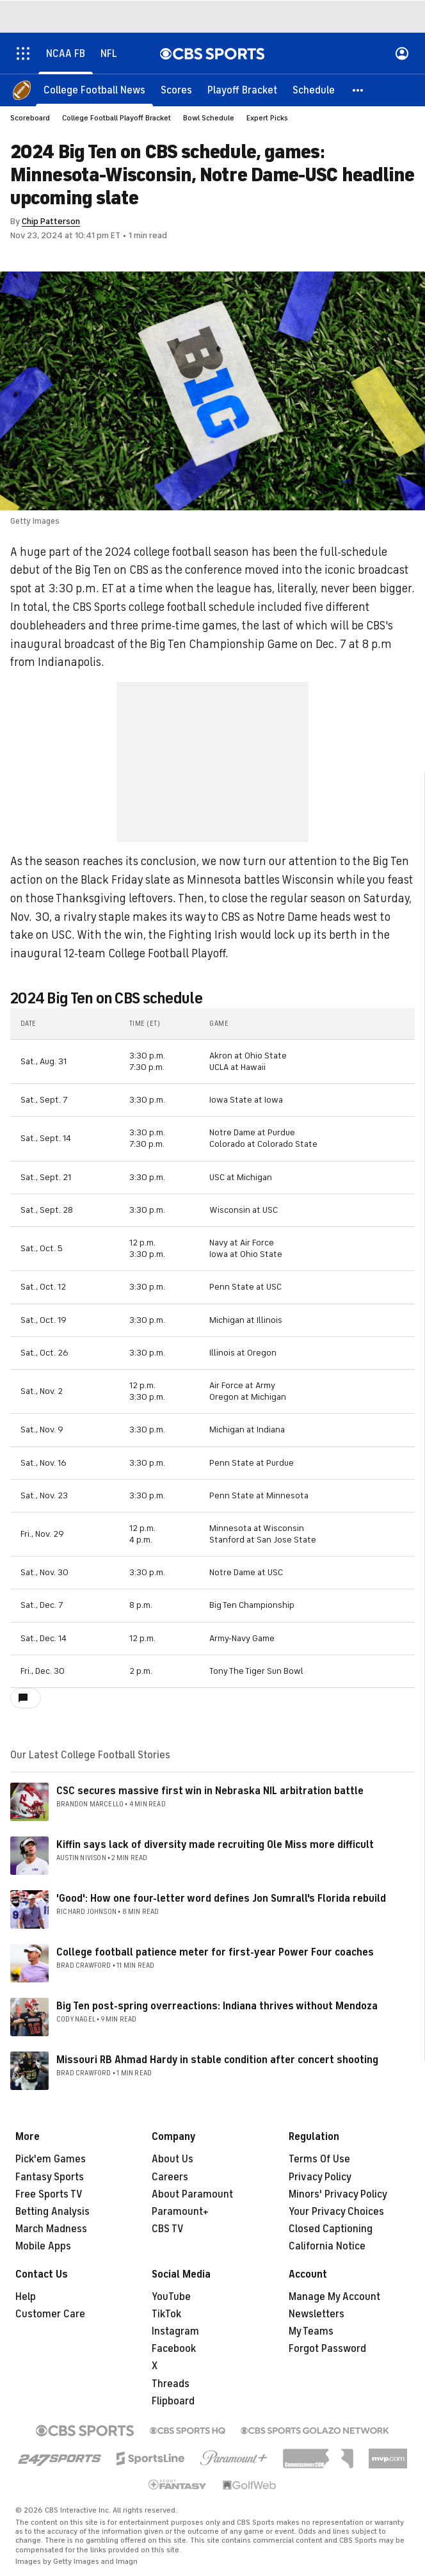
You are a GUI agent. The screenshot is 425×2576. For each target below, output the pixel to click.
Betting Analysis (52, 2211)
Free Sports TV (49, 2194)
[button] (358, 90)
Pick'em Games (50, 2159)
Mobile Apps (43, 2246)
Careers (170, 2177)
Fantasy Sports (49, 2177)
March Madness (51, 2229)
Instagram (175, 2331)
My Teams (311, 2331)
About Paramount (192, 2194)
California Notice (327, 2246)
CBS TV (168, 2229)
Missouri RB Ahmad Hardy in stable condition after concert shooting (217, 2060)
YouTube (171, 2296)
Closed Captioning (331, 2229)
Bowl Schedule (208, 117)
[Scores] (176, 90)
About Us (172, 2159)
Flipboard (173, 2401)
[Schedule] (313, 90)
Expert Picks (267, 117)
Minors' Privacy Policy (338, 2194)
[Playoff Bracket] (242, 90)
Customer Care (50, 2314)
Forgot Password (327, 2348)
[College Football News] (94, 90)
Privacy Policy (320, 2177)
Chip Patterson (51, 221)
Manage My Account (334, 2296)
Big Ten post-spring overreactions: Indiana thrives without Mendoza (217, 2006)
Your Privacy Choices (336, 2211)
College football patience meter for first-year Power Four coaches (215, 1952)
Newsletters (316, 2314)
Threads (170, 2384)
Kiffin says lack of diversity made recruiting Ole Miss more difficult (215, 1844)
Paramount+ (180, 2211)
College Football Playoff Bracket (116, 117)
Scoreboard (30, 117)
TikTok (166, 2314)
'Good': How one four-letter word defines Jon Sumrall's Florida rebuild (221, 1898)
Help (25, 2296)
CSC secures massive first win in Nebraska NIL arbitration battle (210, 1791)
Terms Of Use (319, 2159)
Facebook (174, 2348)
